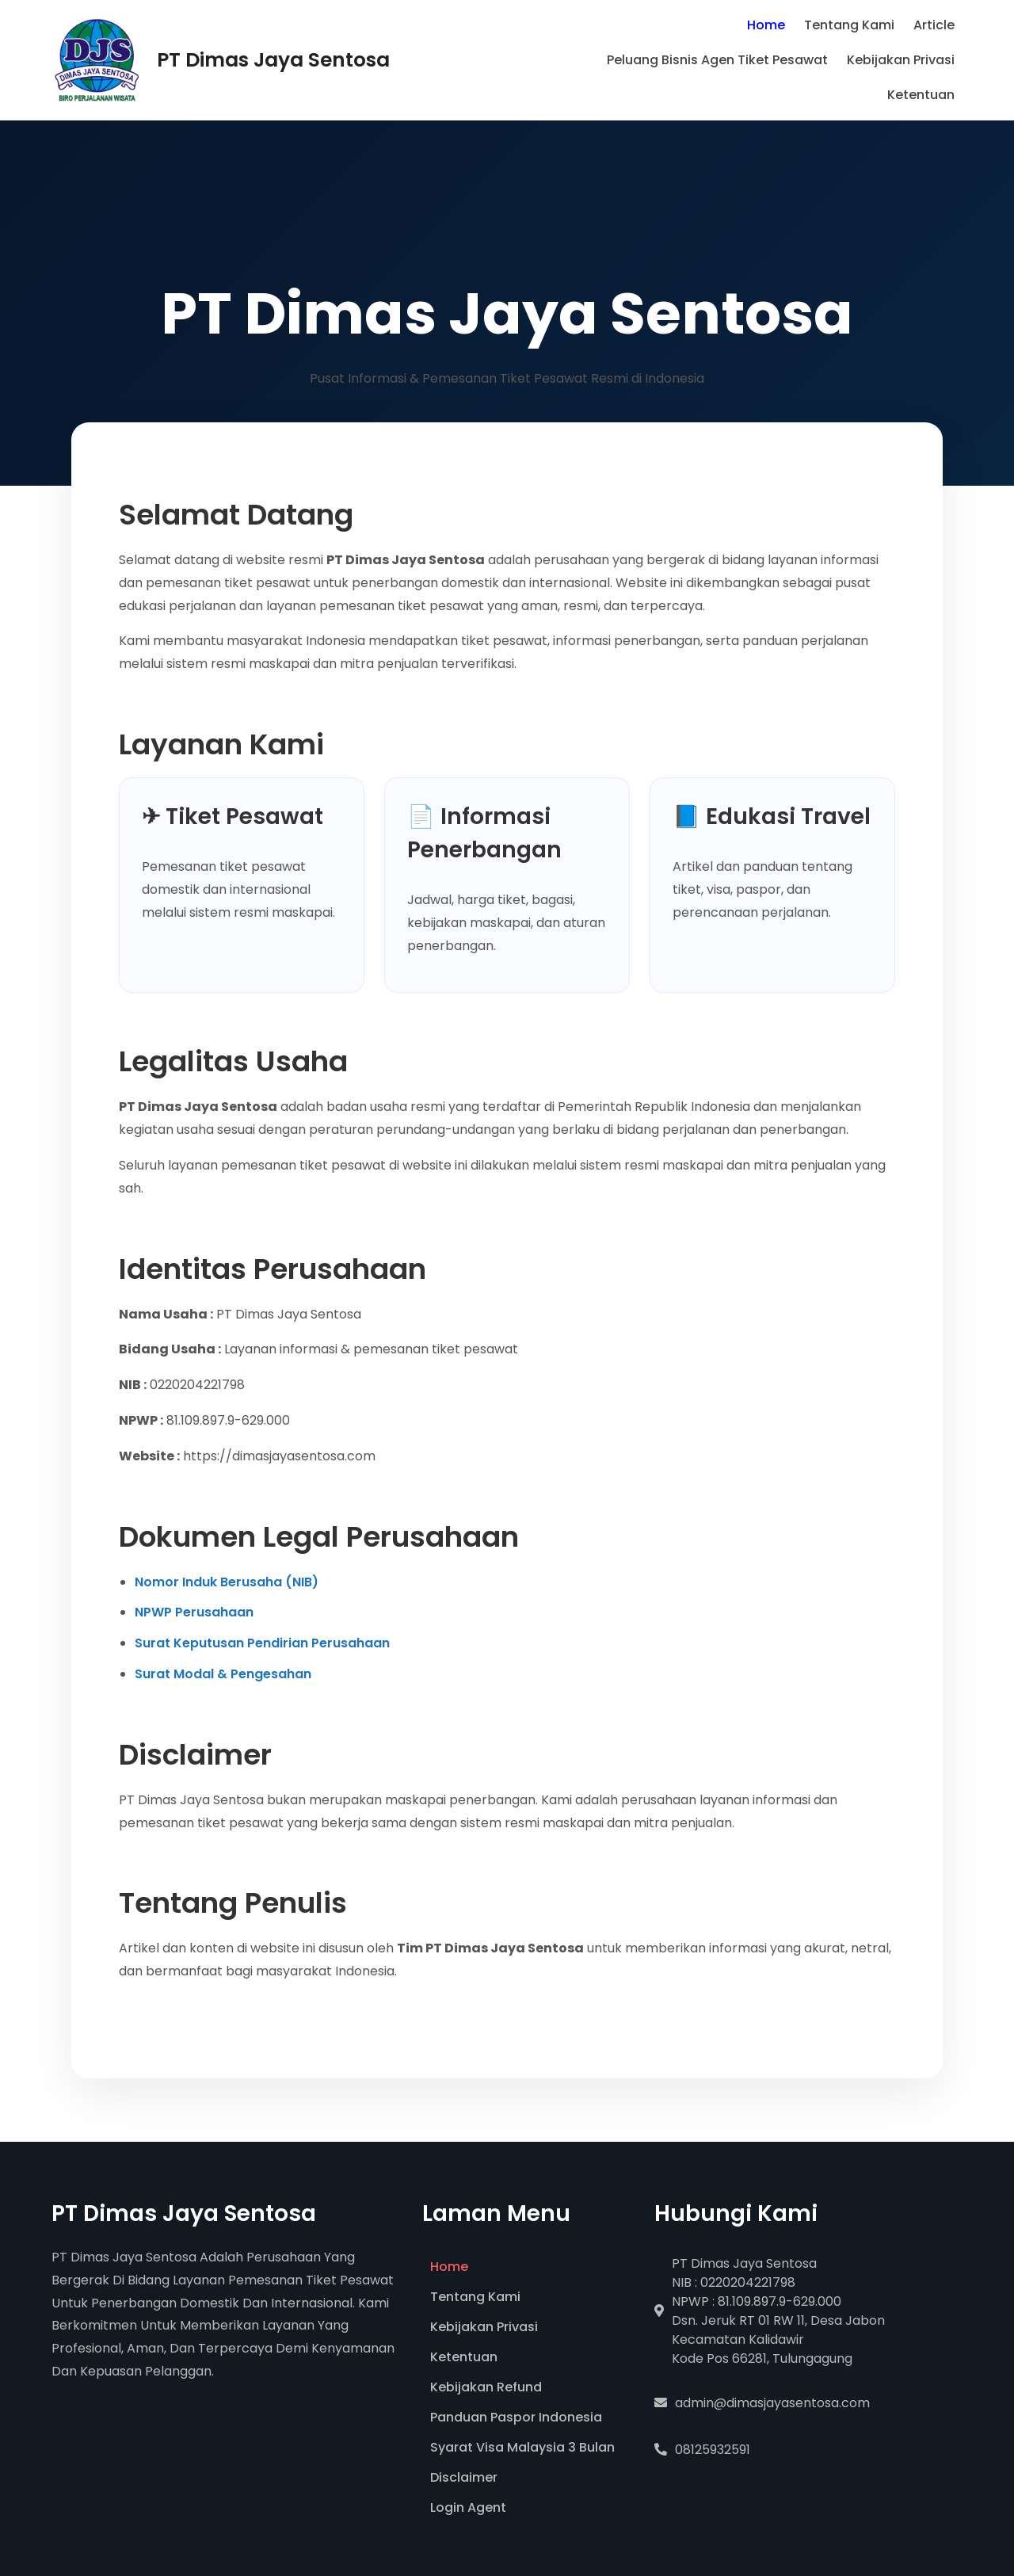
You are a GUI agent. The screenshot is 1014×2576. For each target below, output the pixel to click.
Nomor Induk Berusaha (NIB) (226, 1582)
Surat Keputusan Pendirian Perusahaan (262, 1643)
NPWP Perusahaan (194, 1612)
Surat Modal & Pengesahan (223, 1674)
